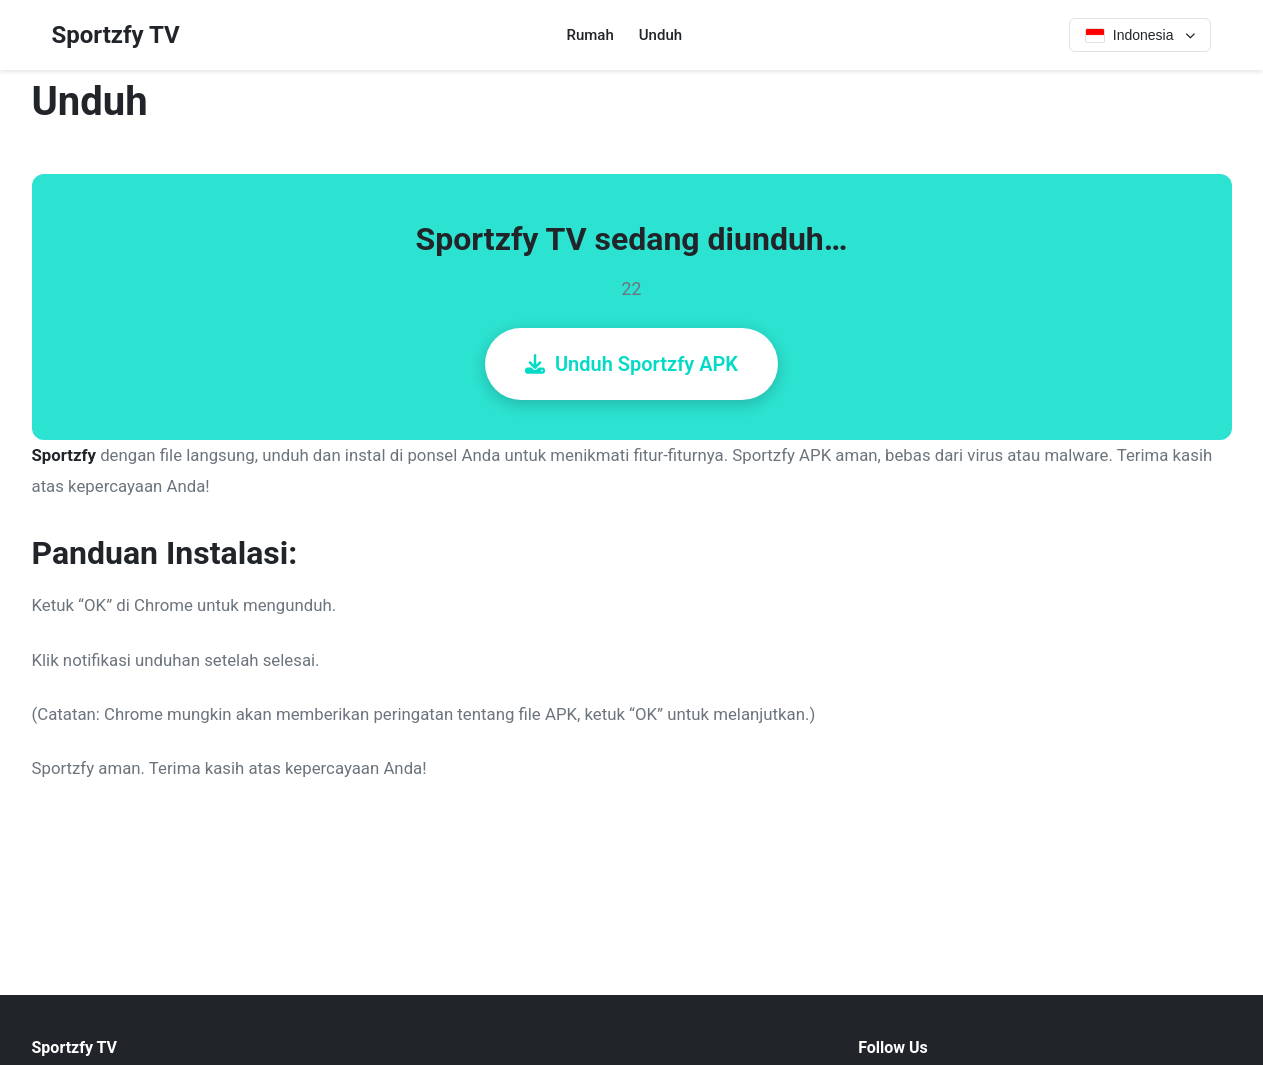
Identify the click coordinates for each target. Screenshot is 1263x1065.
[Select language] (1140, 35)
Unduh (660, 35)
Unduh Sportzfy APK (631, 364)
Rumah (589, 35)
